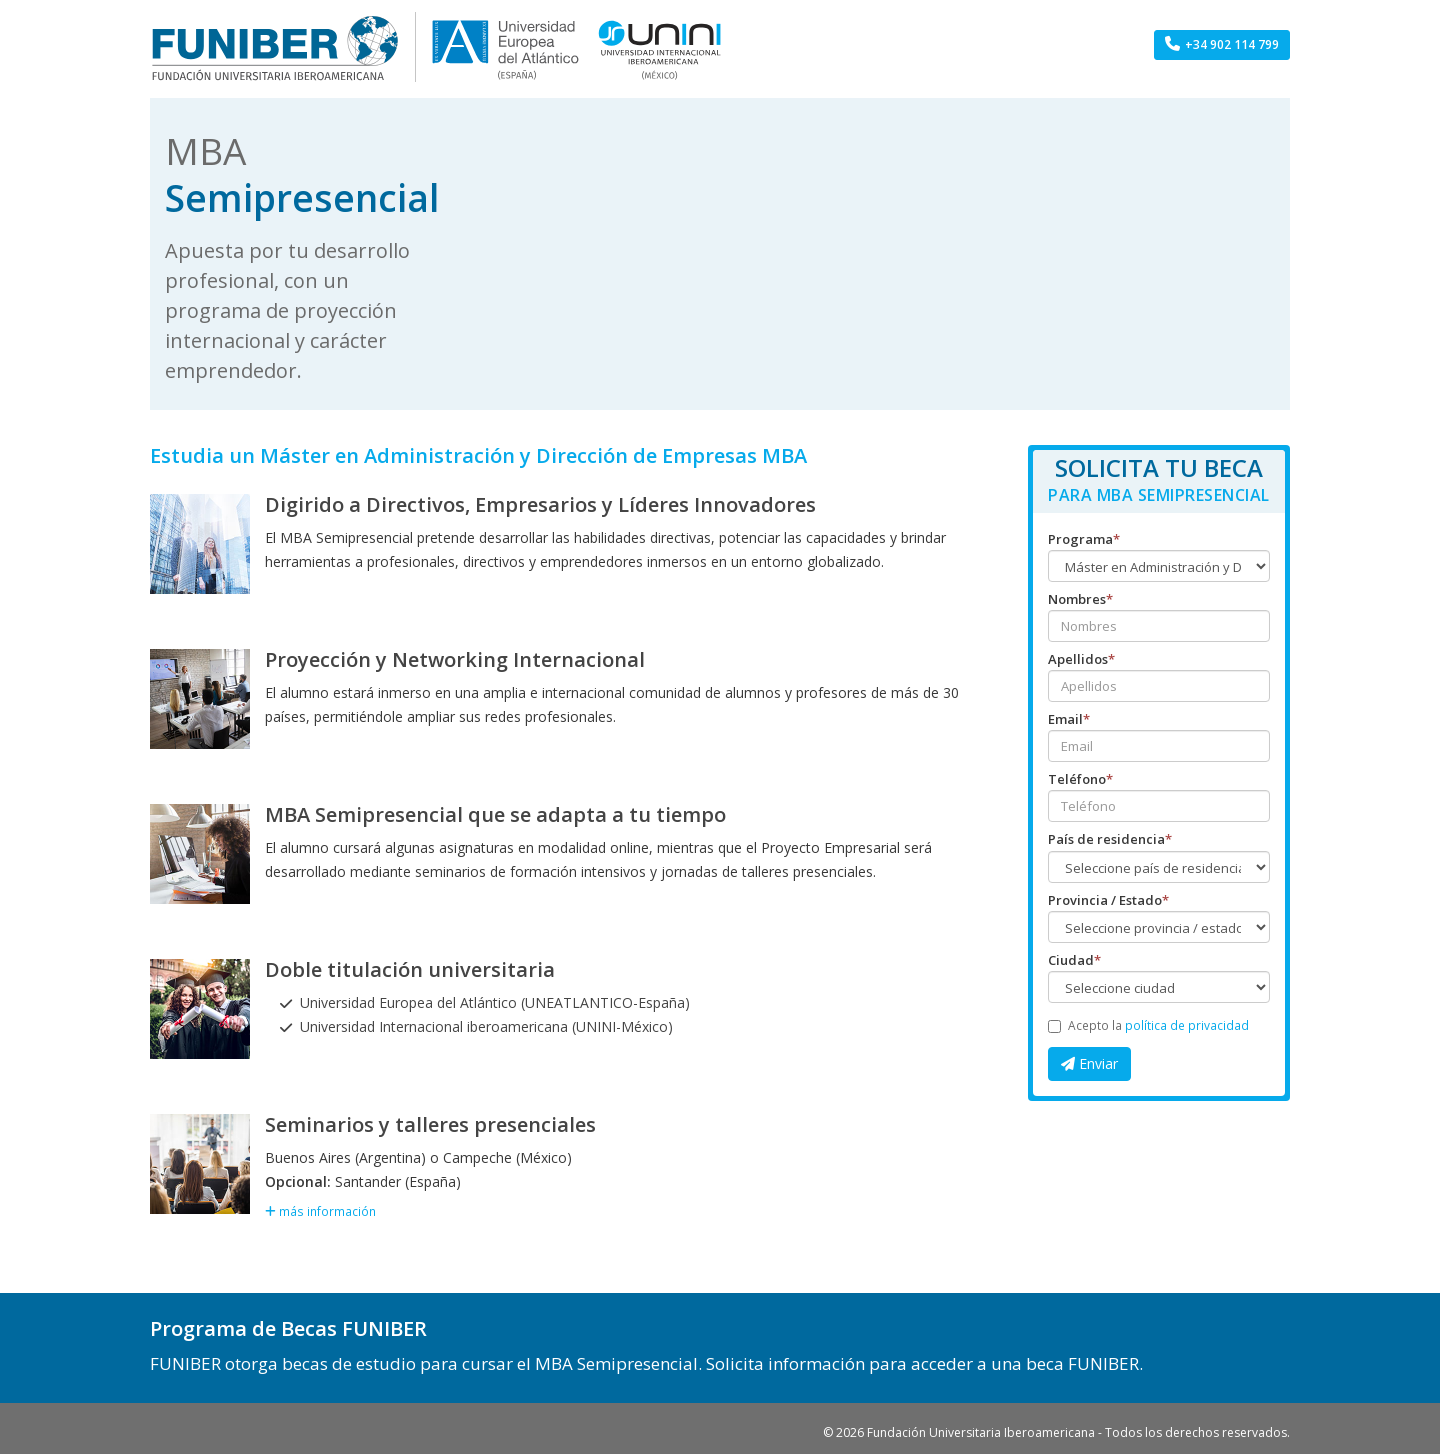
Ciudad (1074, 960)
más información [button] (320, 1211)
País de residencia (1110, 839)
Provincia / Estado (1108, 900)
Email (1069, 719)
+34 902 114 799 (1222, 44)
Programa (1084, 539)
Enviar (1089, 1063)
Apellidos (1081, 659)
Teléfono (1080, 779)
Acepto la (1148, 1025)
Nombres (1080, 599)
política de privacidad (1187, 1025)
